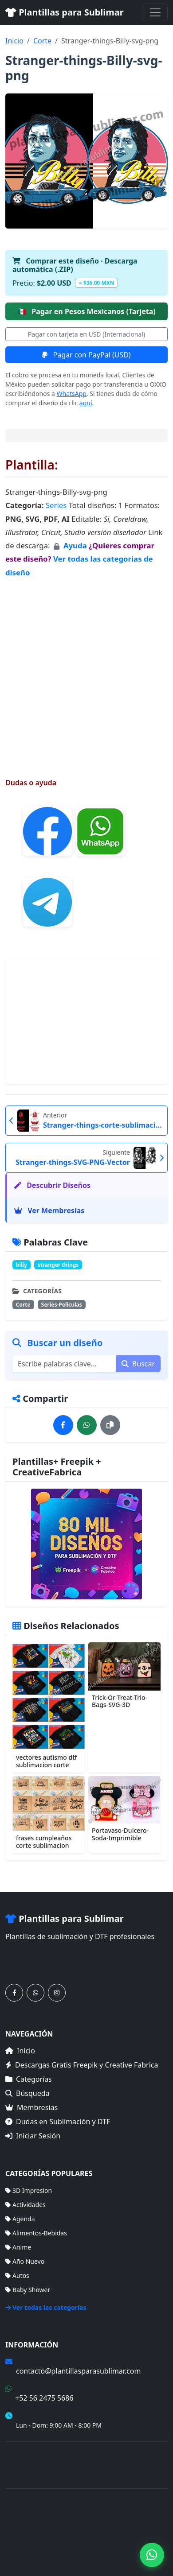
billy (21, 1265)
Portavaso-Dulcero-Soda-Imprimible (120, 1834)
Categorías (28, 2079)
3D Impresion (28, 2190)
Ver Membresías (49, 1210)
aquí (85, 403)
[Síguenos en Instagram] (57, 1993)
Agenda (20, 2219)
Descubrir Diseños (52, 1185)
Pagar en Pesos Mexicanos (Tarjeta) (86, 311)
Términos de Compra (35, 2453)
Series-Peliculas (61, 1304)
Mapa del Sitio (26, 2466)
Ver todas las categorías (45, 2307)
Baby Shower (27, 2289)
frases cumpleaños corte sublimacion (43, 1842)
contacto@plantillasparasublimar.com (78, 2371)
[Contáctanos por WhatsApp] (35, 1993)
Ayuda (76, 545)
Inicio (14, 41)
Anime (18, 2247)
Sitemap (122, 2550)
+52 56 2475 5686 (44, 2398)
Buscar (138, 1364)
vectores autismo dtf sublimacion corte (46, 1761)
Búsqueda (27, 2093)
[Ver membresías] (86, 1544)
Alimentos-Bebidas (36, 2233)
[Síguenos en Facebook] (14, 1993)
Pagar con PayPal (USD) (86, 355)
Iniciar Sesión (32, 2136)
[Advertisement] (86, 669)
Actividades (25, 2204)
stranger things (58, 1265)
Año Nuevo (24, 2261)
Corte (42, 41)
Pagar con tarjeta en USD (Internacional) (86, 334)
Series (56, 505)
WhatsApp (71, 393)
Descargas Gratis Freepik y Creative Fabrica (81, 2065)
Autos (17, 2275)
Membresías (31, 2107)
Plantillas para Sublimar (64, 12)
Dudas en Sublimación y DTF (57, 2121)
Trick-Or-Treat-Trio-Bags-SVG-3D (119, 1701)
